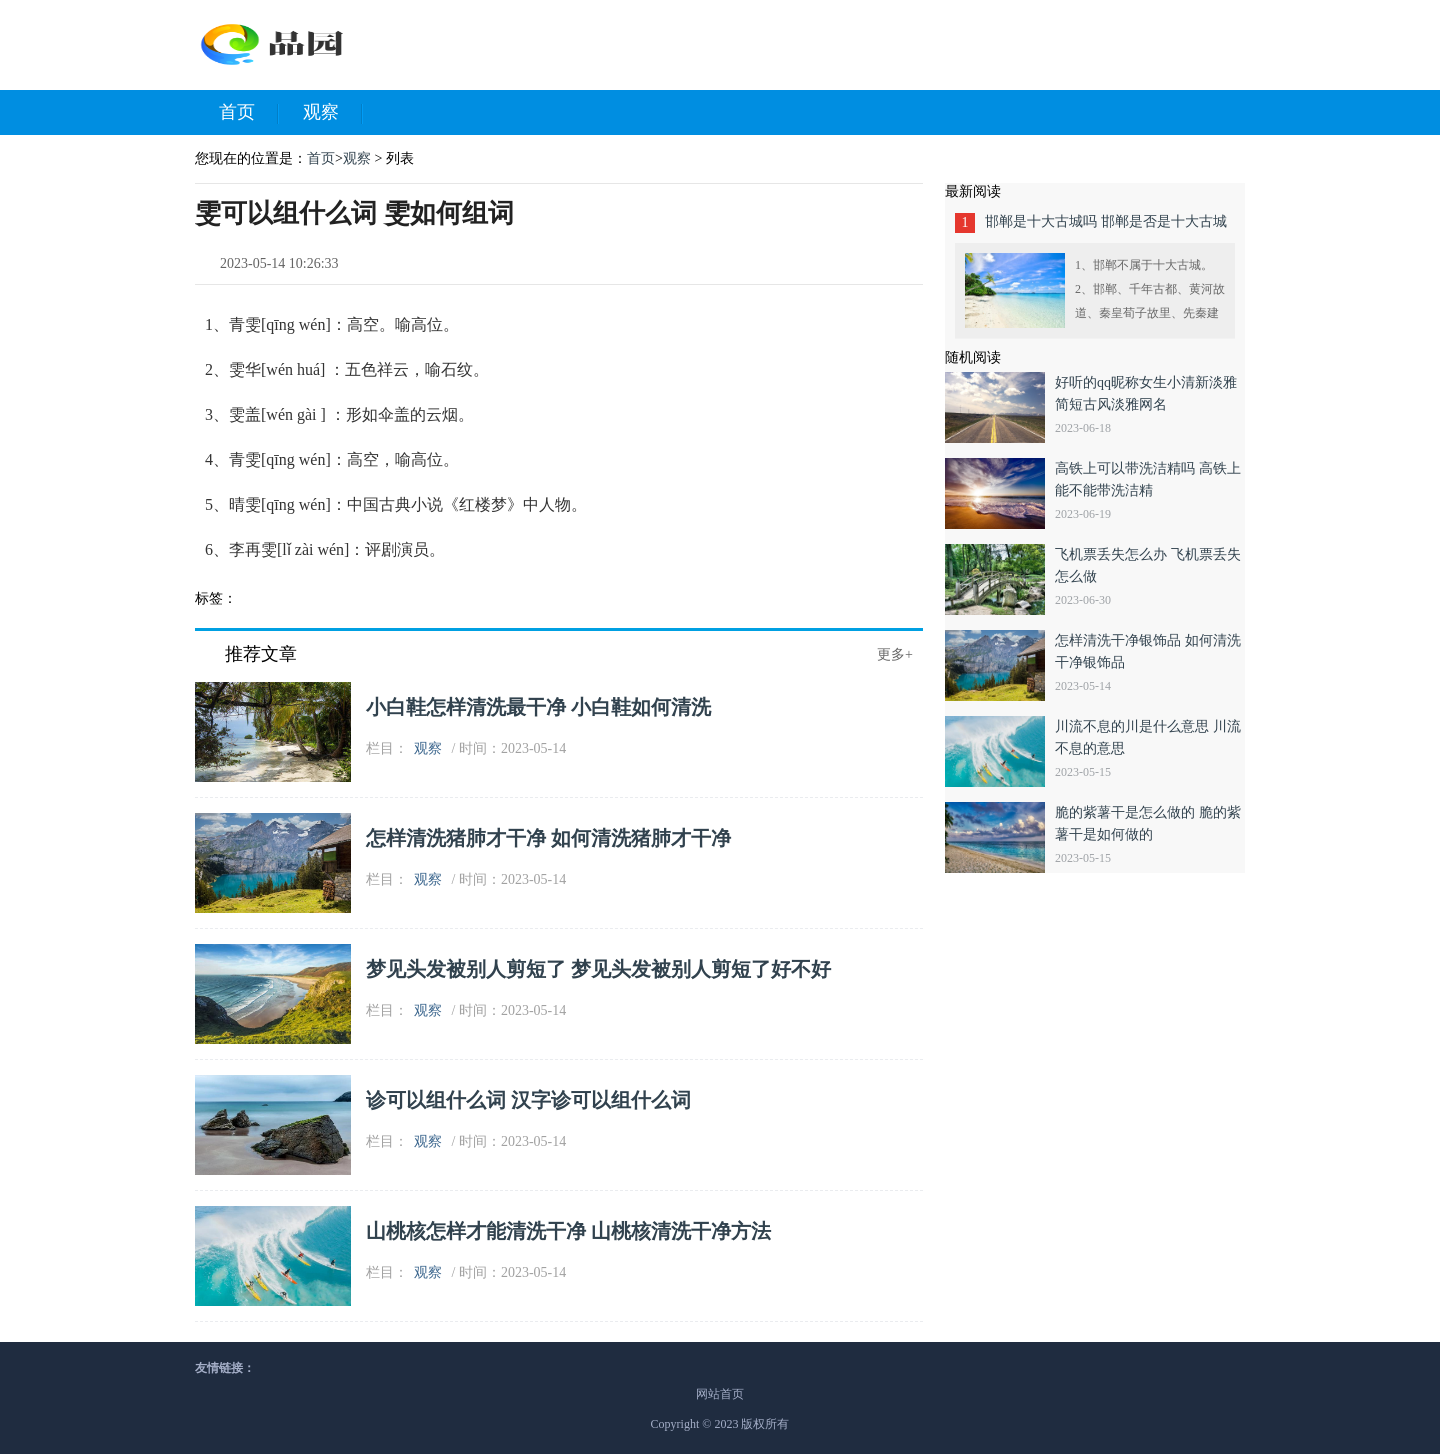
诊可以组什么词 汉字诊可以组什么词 (528, 1100)
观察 (333, 113)
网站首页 (720, 1394)
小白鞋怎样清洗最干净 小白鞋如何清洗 (538, 707)
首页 (249, 113)
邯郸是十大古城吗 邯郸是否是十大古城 (1106, 221)
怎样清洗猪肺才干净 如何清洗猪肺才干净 (548, 838)
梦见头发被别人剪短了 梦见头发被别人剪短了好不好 (598, 969)
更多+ (895, 654)
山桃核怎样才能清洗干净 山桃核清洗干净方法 (568, 1231)
